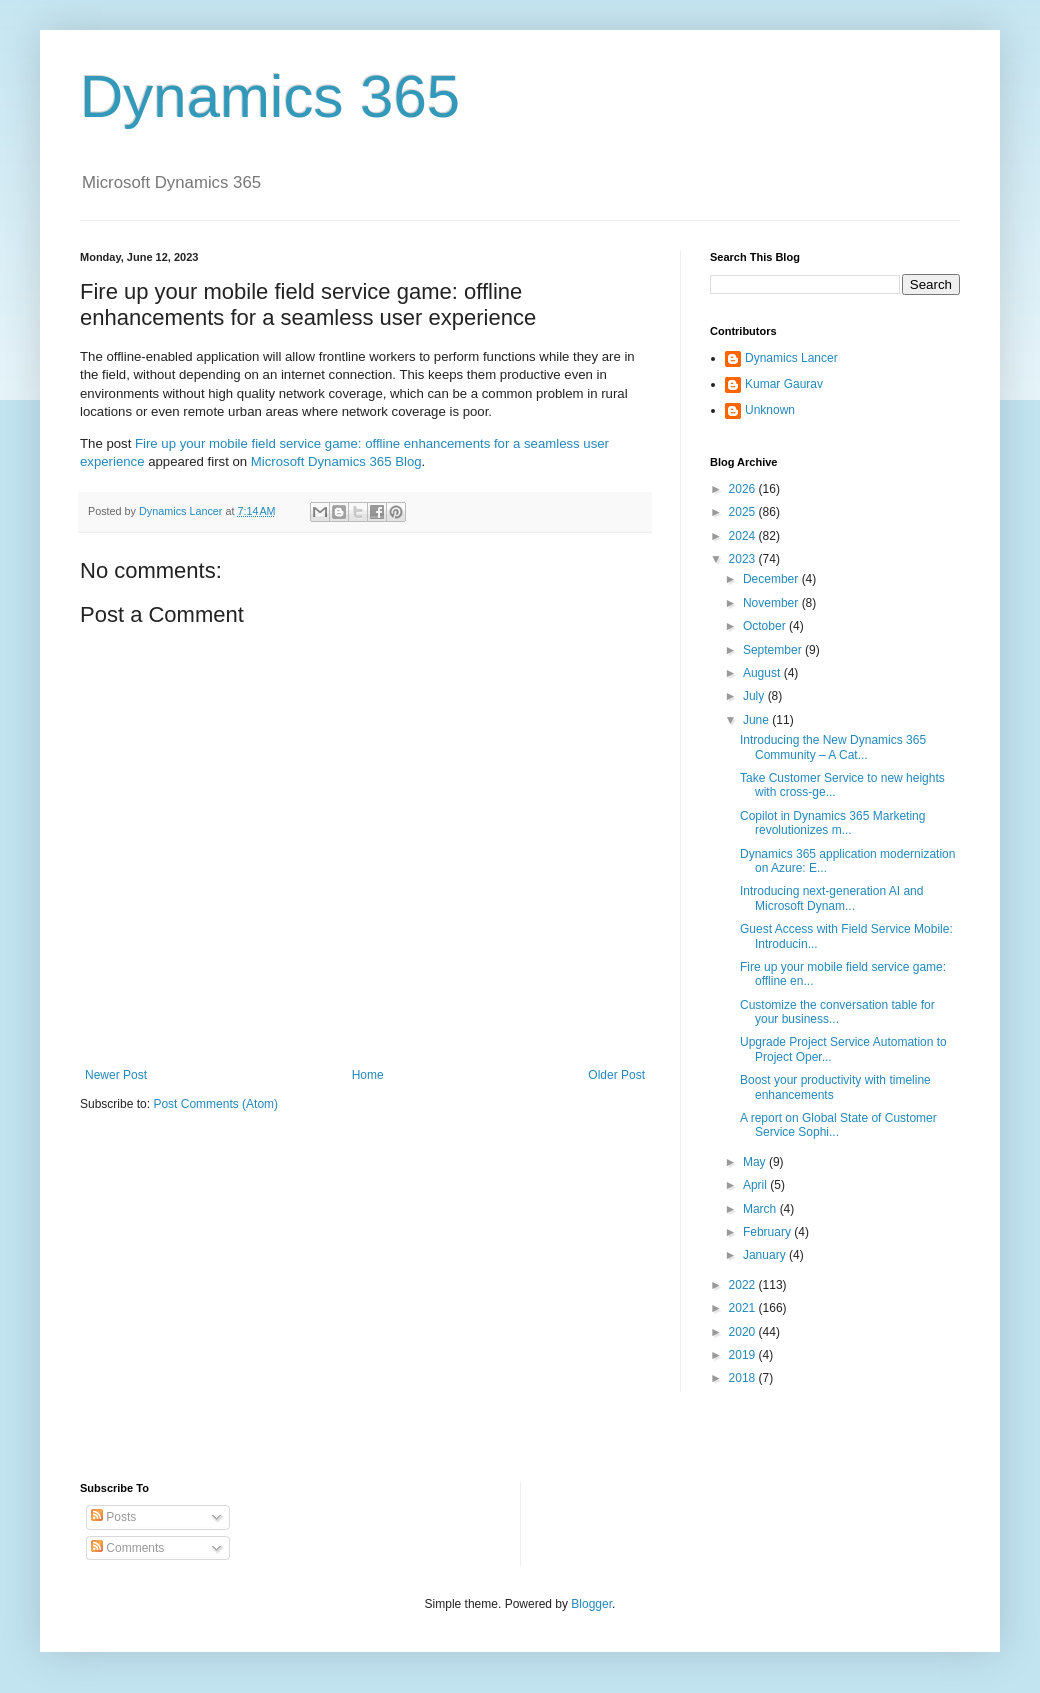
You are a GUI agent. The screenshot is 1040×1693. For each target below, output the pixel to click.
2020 (744, 1332)
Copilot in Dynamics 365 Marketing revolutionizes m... (832, 823)
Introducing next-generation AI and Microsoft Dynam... (831, 898)
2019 (744, 1355)
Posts (113, 1517)
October (766, 626)
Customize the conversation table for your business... (837, 1012)
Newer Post (116, 1075)
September (774, 650)
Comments (127, 1548)
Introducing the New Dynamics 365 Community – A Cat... (833, 747)
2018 (744, 1378)
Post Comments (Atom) (215, 1104)
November (772, 603)
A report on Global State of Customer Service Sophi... (838, 1125)
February (768, 1232)
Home (368, 1075)
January (766, 1255)
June (757, 720)
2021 (744, 1308)
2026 (744, 489)
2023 (744, 559)
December (772, 579)
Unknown (770, 410)
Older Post (616, 1075)
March (761, 1209)
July (755, 696)
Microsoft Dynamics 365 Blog (336, 461)
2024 (744, 536)
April (756, 1185)
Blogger (591, 1604)
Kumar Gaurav (784, 384)
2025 (744, 512)
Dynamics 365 (270, 96)
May (756, 1162)
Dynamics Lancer (791, 358)
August (763, 673)
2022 (744, 1285)
